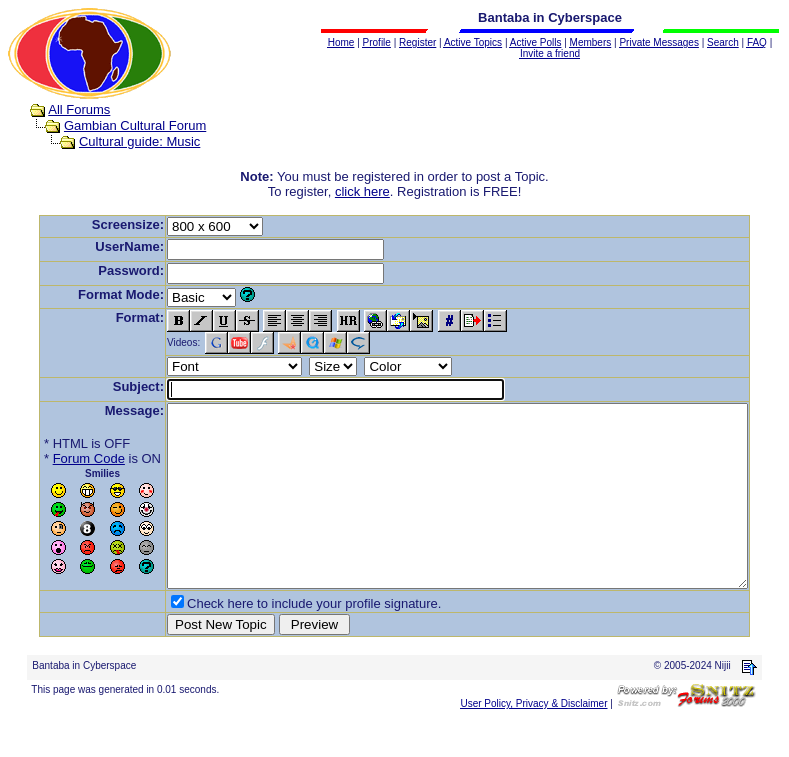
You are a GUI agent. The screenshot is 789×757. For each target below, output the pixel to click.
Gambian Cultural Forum (116, 125)
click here (366, 191)
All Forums (60, 109)
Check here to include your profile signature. (283, 639)
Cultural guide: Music (120, 141)
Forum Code (58, 458)
